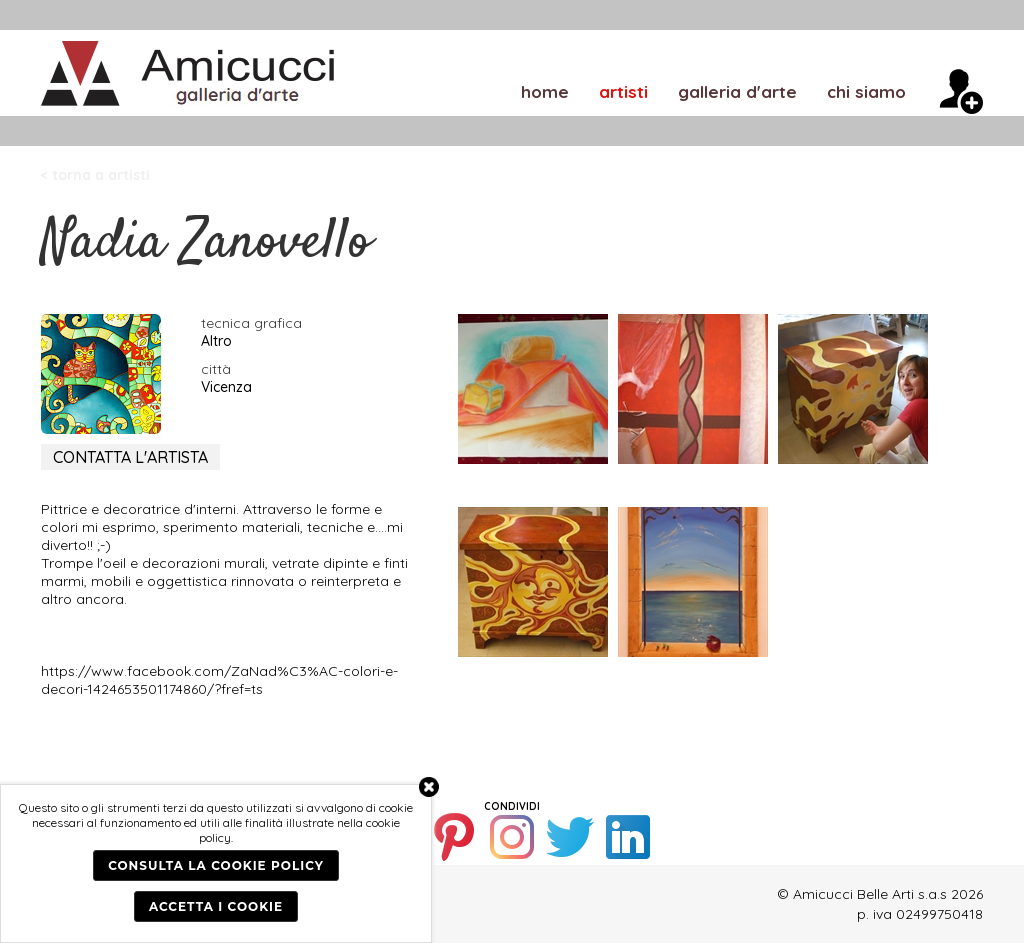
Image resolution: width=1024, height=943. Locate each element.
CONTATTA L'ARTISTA (130, 457)
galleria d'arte (737, 90)
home (545, 90)
